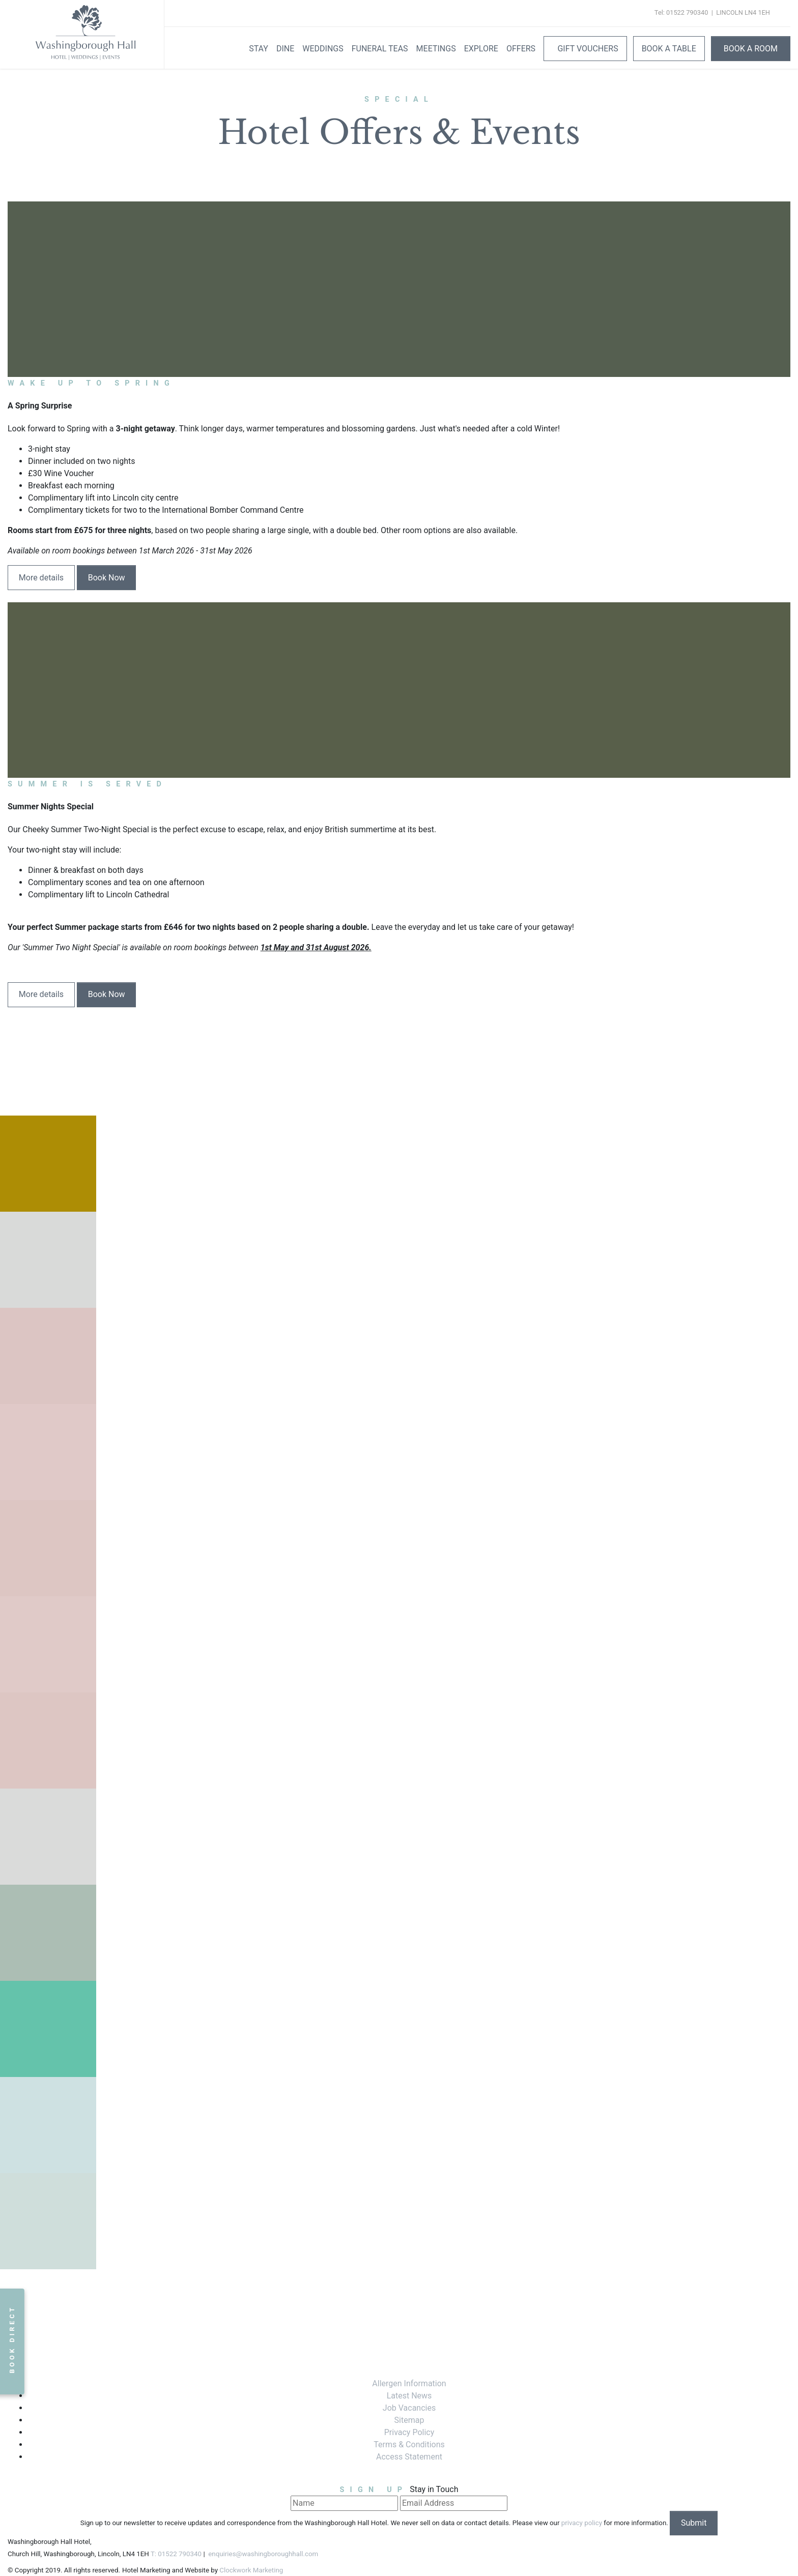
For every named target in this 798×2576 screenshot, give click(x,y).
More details (41, 577)
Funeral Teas (380, 48)
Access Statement (409, 2457)
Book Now (106, 577)
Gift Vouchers (586, 48)
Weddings (322, 48)
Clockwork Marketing (251, 2570)
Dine (285, 48)
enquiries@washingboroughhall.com (262, 2554)
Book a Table (669, 48)
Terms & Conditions (409, 2444)
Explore (481, 48)
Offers (520, 48)
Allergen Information (409, 2383)
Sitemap (409, 2420)
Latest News (409, 2396)
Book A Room (751, 48)
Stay (258, 48)
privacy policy (581, 2523)
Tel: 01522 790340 (681, 12)
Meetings (436, 48)
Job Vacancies (409, 2408)
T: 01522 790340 (176, 2554)
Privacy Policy (409, 2432)
